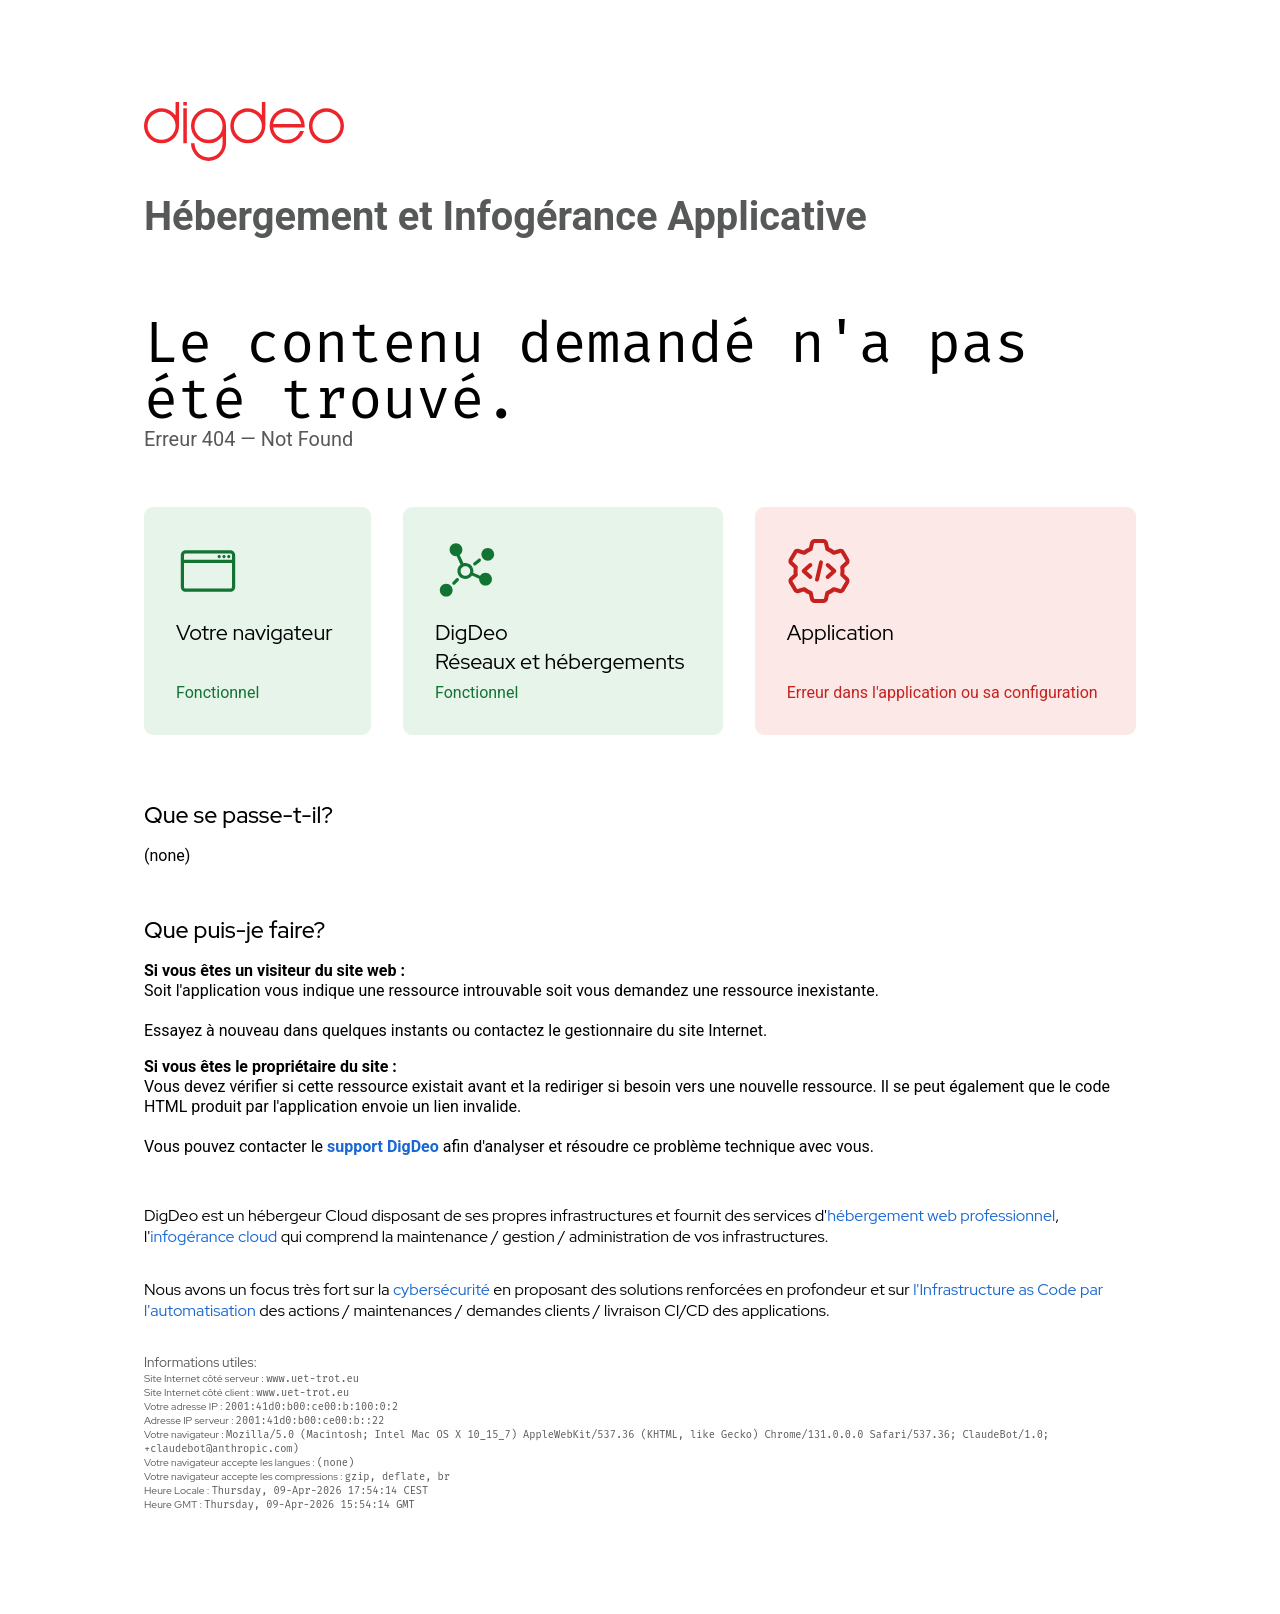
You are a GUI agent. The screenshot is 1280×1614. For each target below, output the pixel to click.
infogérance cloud (213, 1236)
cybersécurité (441, 1289)
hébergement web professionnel (941, 1215)
